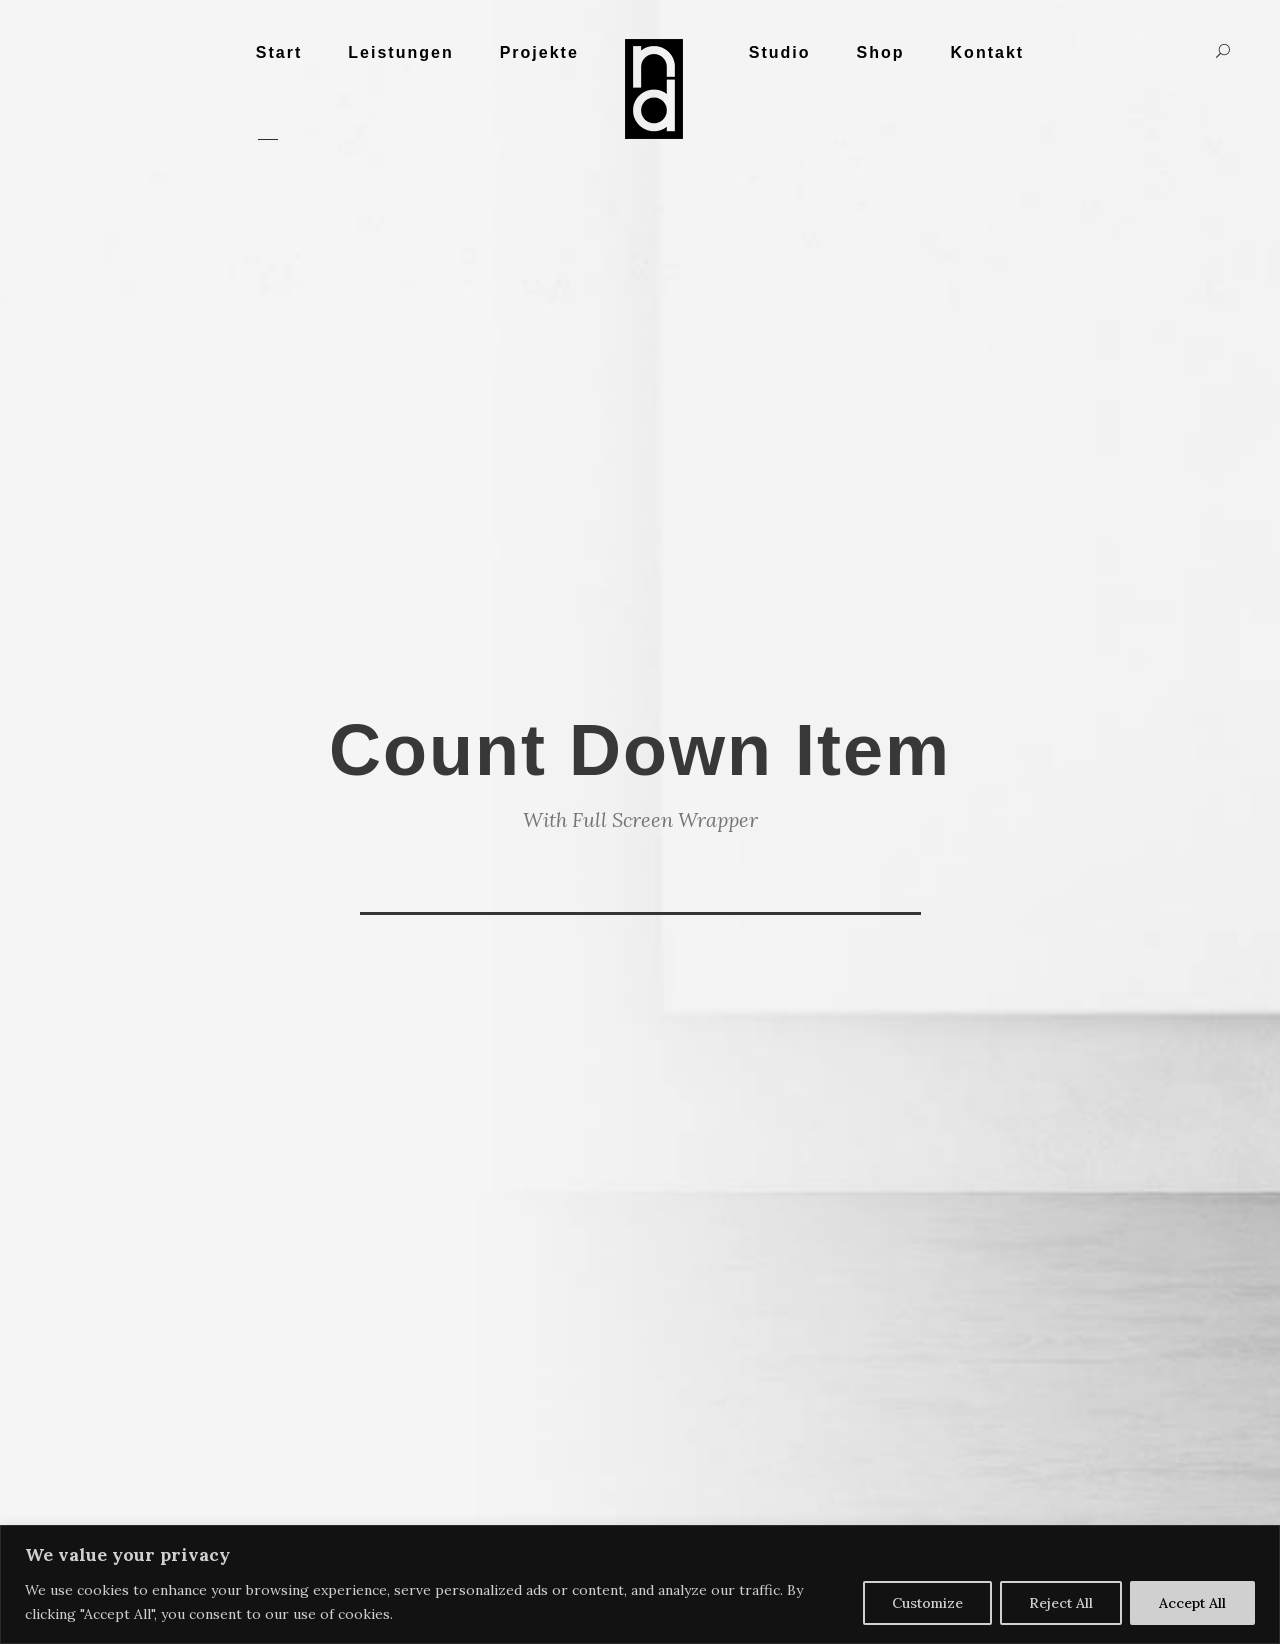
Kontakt (988, 52)
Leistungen (400, 52)
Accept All (1192, 1603)
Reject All (1061, 1603)
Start (279, 52)
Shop (881, 52)
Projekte (539, 52)
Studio (780, 52)
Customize (927, 1603)
